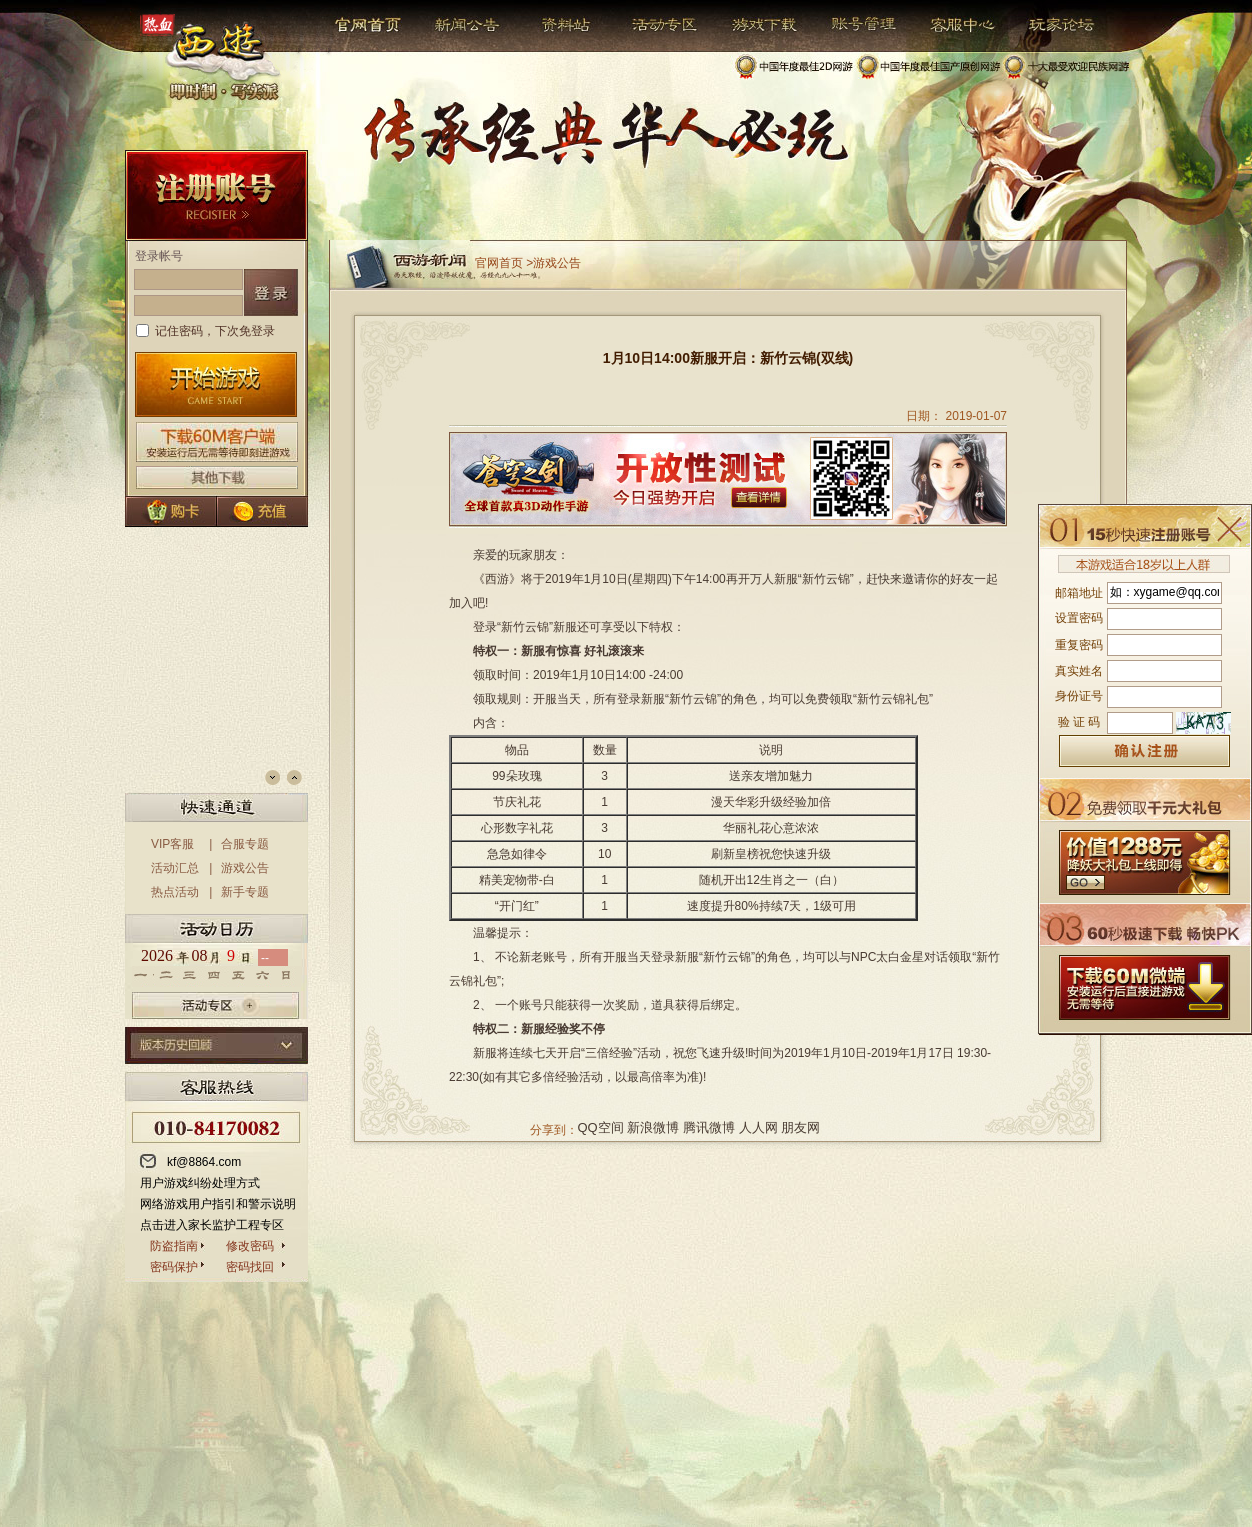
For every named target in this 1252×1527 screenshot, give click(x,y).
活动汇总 (175, 868)
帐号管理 (850, 25)
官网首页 (369, 25)
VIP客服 (172, 844)
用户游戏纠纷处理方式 (200, 1183)
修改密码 (250, 1246)
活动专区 (656, 25)
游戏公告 (245, 868)
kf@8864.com (204, 1162)
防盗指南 (174, 1246)
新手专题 (245, 892)
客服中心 (947, 25)
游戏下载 (753, 25)
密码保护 (174, 1267)
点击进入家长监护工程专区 (212, 1225)
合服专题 (245, 844)
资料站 (562, 25)
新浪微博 (653, 1127)
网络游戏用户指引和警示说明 (218, 1204)
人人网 (758, 1127)
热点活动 (175, 892)
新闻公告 (458, 25)
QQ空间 (601, 1127)
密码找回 (250, 1267)
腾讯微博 (709, 1127)
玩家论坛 (1046, 25)
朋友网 (800, 1127)
